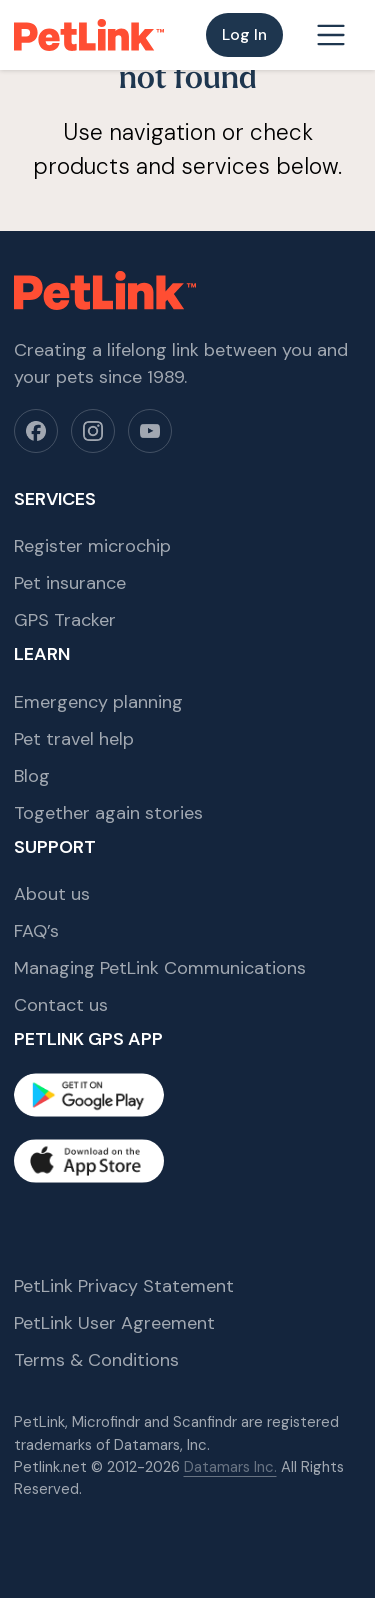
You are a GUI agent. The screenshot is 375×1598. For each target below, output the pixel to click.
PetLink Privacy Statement (124, 1286)
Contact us (61, 1005)
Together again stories (108, 813)
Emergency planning (98, 702)
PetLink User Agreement (114, 1323)
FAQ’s (36, 931)
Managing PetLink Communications (160, 968)
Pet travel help (74, 739)
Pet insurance (70, 583)
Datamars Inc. (230, 1467)
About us (52, 894)
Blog (32, 776)
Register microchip (92, 546)
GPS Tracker (65, 620)
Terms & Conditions (96, 1360)
